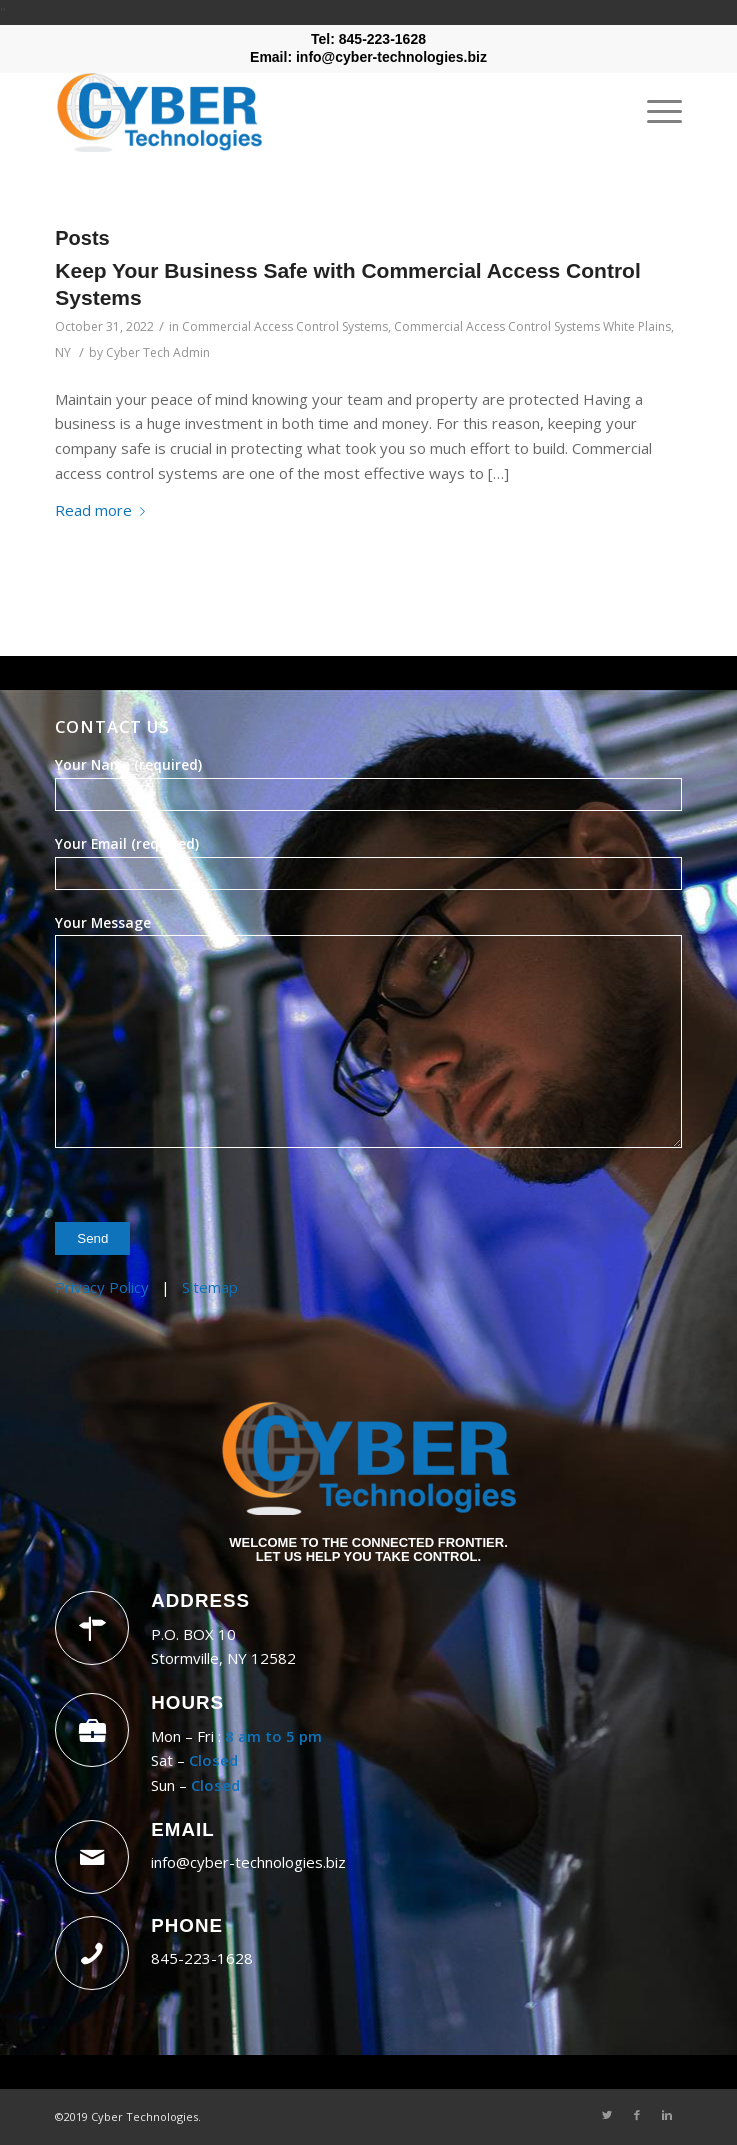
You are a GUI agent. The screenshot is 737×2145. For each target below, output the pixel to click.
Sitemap (210, 1287)
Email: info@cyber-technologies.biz (368, 57)
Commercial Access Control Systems (285, 326)
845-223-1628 (202, 1958)
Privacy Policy (102, 1287)
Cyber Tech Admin (158, 352)
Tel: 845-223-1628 (368, 39)
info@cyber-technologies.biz (248, 1862)
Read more (104, 510)
